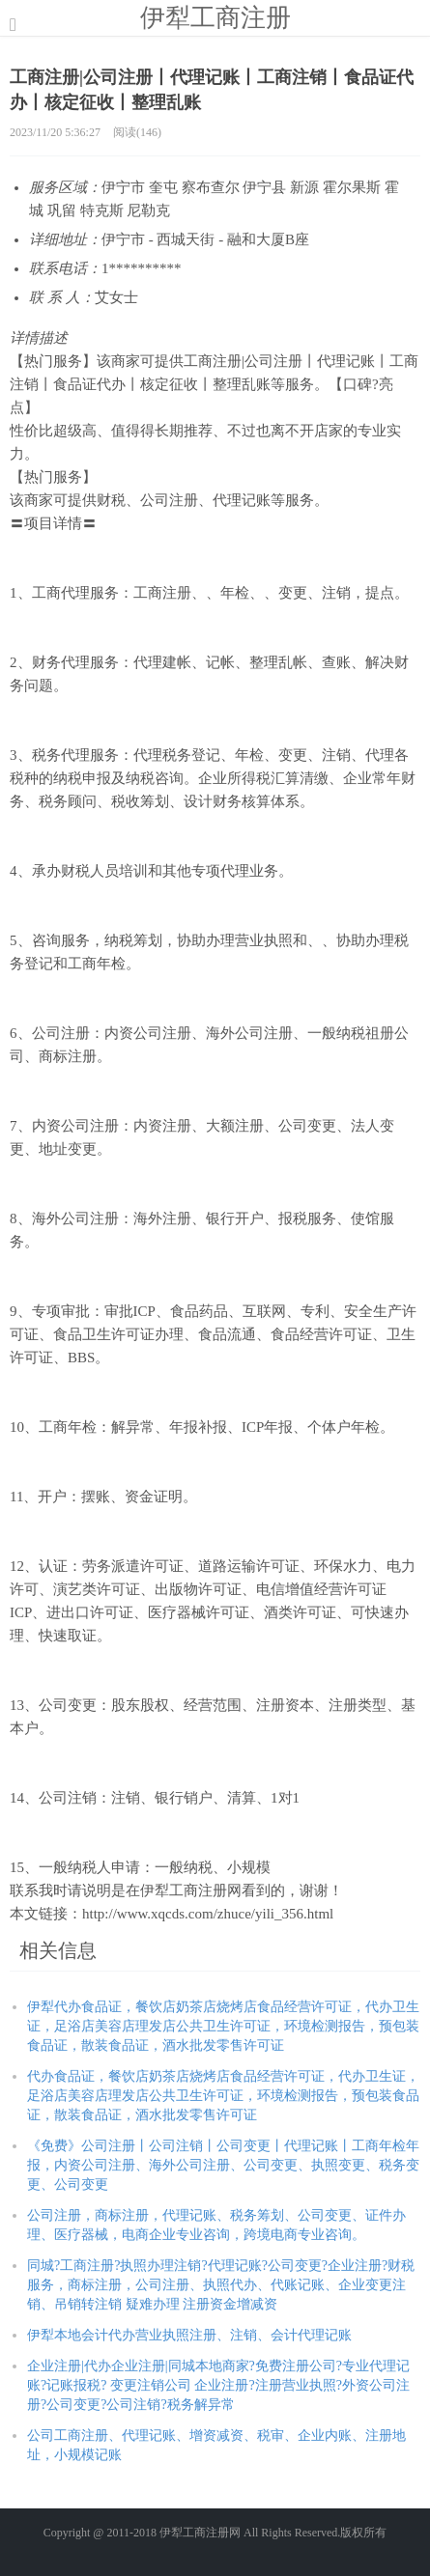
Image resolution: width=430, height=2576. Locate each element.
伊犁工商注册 (215, 17)
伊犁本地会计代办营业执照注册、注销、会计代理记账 (189, 2335)
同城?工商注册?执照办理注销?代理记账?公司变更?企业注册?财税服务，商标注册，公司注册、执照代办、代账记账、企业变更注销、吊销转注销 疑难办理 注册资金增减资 (221, 2284)
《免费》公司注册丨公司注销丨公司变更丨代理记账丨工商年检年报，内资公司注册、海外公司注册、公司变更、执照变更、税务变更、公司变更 (223, 2165)
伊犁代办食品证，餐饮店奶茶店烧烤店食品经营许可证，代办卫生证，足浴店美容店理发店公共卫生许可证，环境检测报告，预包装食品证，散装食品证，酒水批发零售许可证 (223, 2026)
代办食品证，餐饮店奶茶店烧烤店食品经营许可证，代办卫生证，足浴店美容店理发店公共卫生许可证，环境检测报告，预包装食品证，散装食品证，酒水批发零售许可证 (223, 2095)
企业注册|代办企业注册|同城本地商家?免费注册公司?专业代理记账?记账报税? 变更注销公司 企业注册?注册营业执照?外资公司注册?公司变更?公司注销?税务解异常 (218, 2385)
